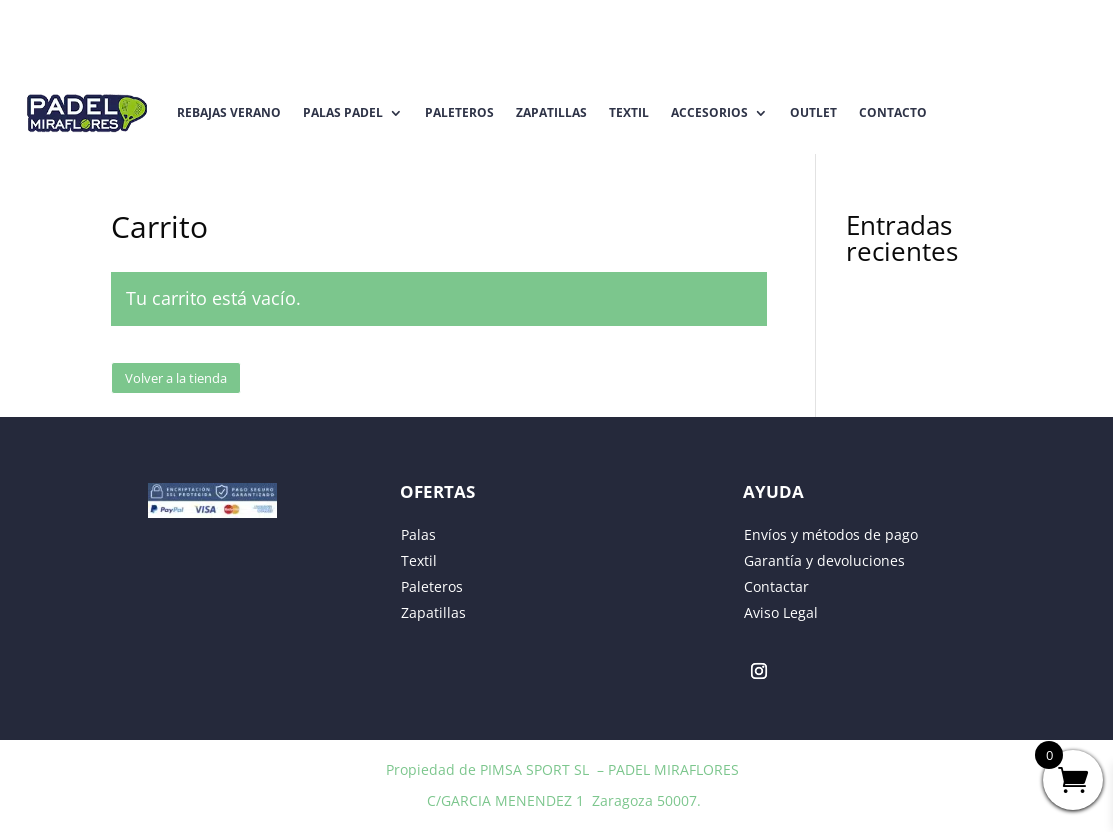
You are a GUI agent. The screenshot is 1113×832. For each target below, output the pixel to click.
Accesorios (709, 112)
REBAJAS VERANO (229, 112)
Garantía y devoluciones (824, 560)
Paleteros (459, 112)
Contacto (893, 112)
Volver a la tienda (176, 378)
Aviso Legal (781, 612)
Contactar (776, 586)
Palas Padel (343, 112)
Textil (629, 112)
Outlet (813, 112)
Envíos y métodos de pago (831, 534)
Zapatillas (551, 112)
